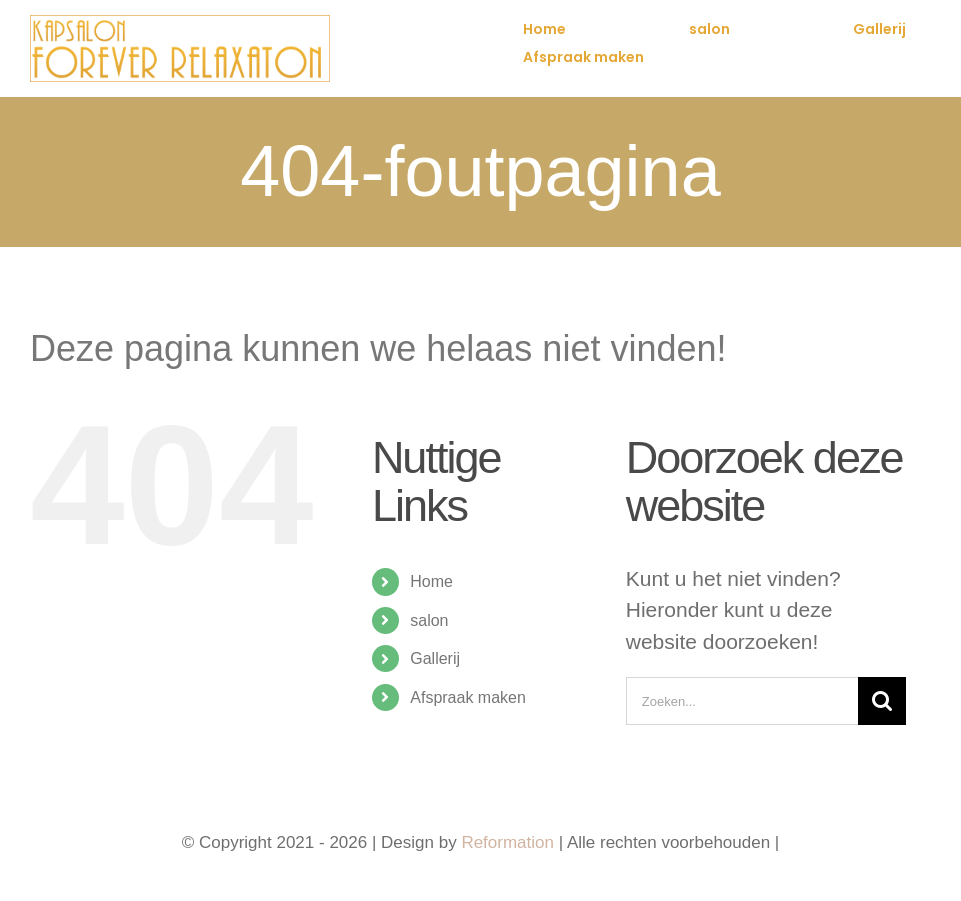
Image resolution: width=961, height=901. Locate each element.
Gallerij (435, 658)
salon (429, 620)
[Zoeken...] (742, 701)
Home (431, 581)
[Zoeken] (882, 701)
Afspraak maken (468, 697)
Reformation (509, 842)
